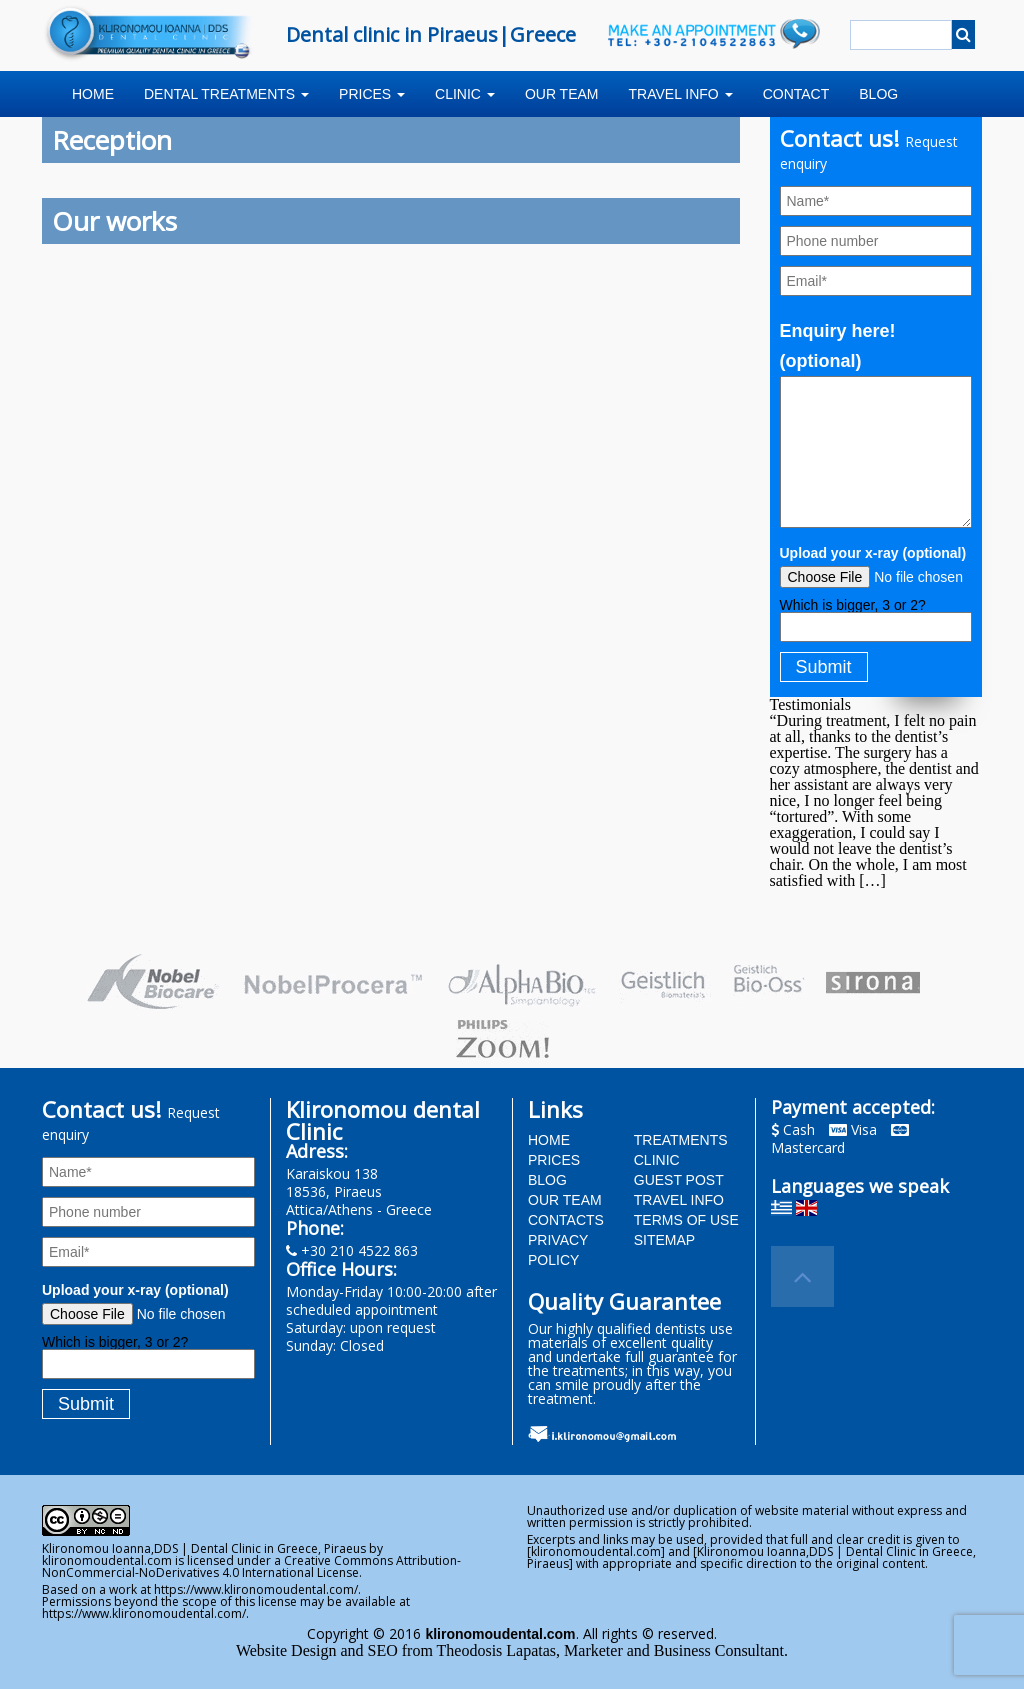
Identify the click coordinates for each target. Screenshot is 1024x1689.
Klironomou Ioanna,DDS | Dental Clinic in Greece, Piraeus (204, 1548)
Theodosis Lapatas (497, 1650)
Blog (878, 94)
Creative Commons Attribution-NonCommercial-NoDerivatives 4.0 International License (251, 1566)
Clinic (465, 94)
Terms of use (686, 1220)
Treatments (681, 1140)
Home (93, 94)
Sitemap (664, 1240)
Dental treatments (226, 94)
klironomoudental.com (107, 1560)
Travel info (681, 94)
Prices (372, 94)
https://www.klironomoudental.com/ (256, 1589)
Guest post (679, 1180)
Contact (796, 94)
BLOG (547, 1180)
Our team (562, 94)
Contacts (566, 1220)
